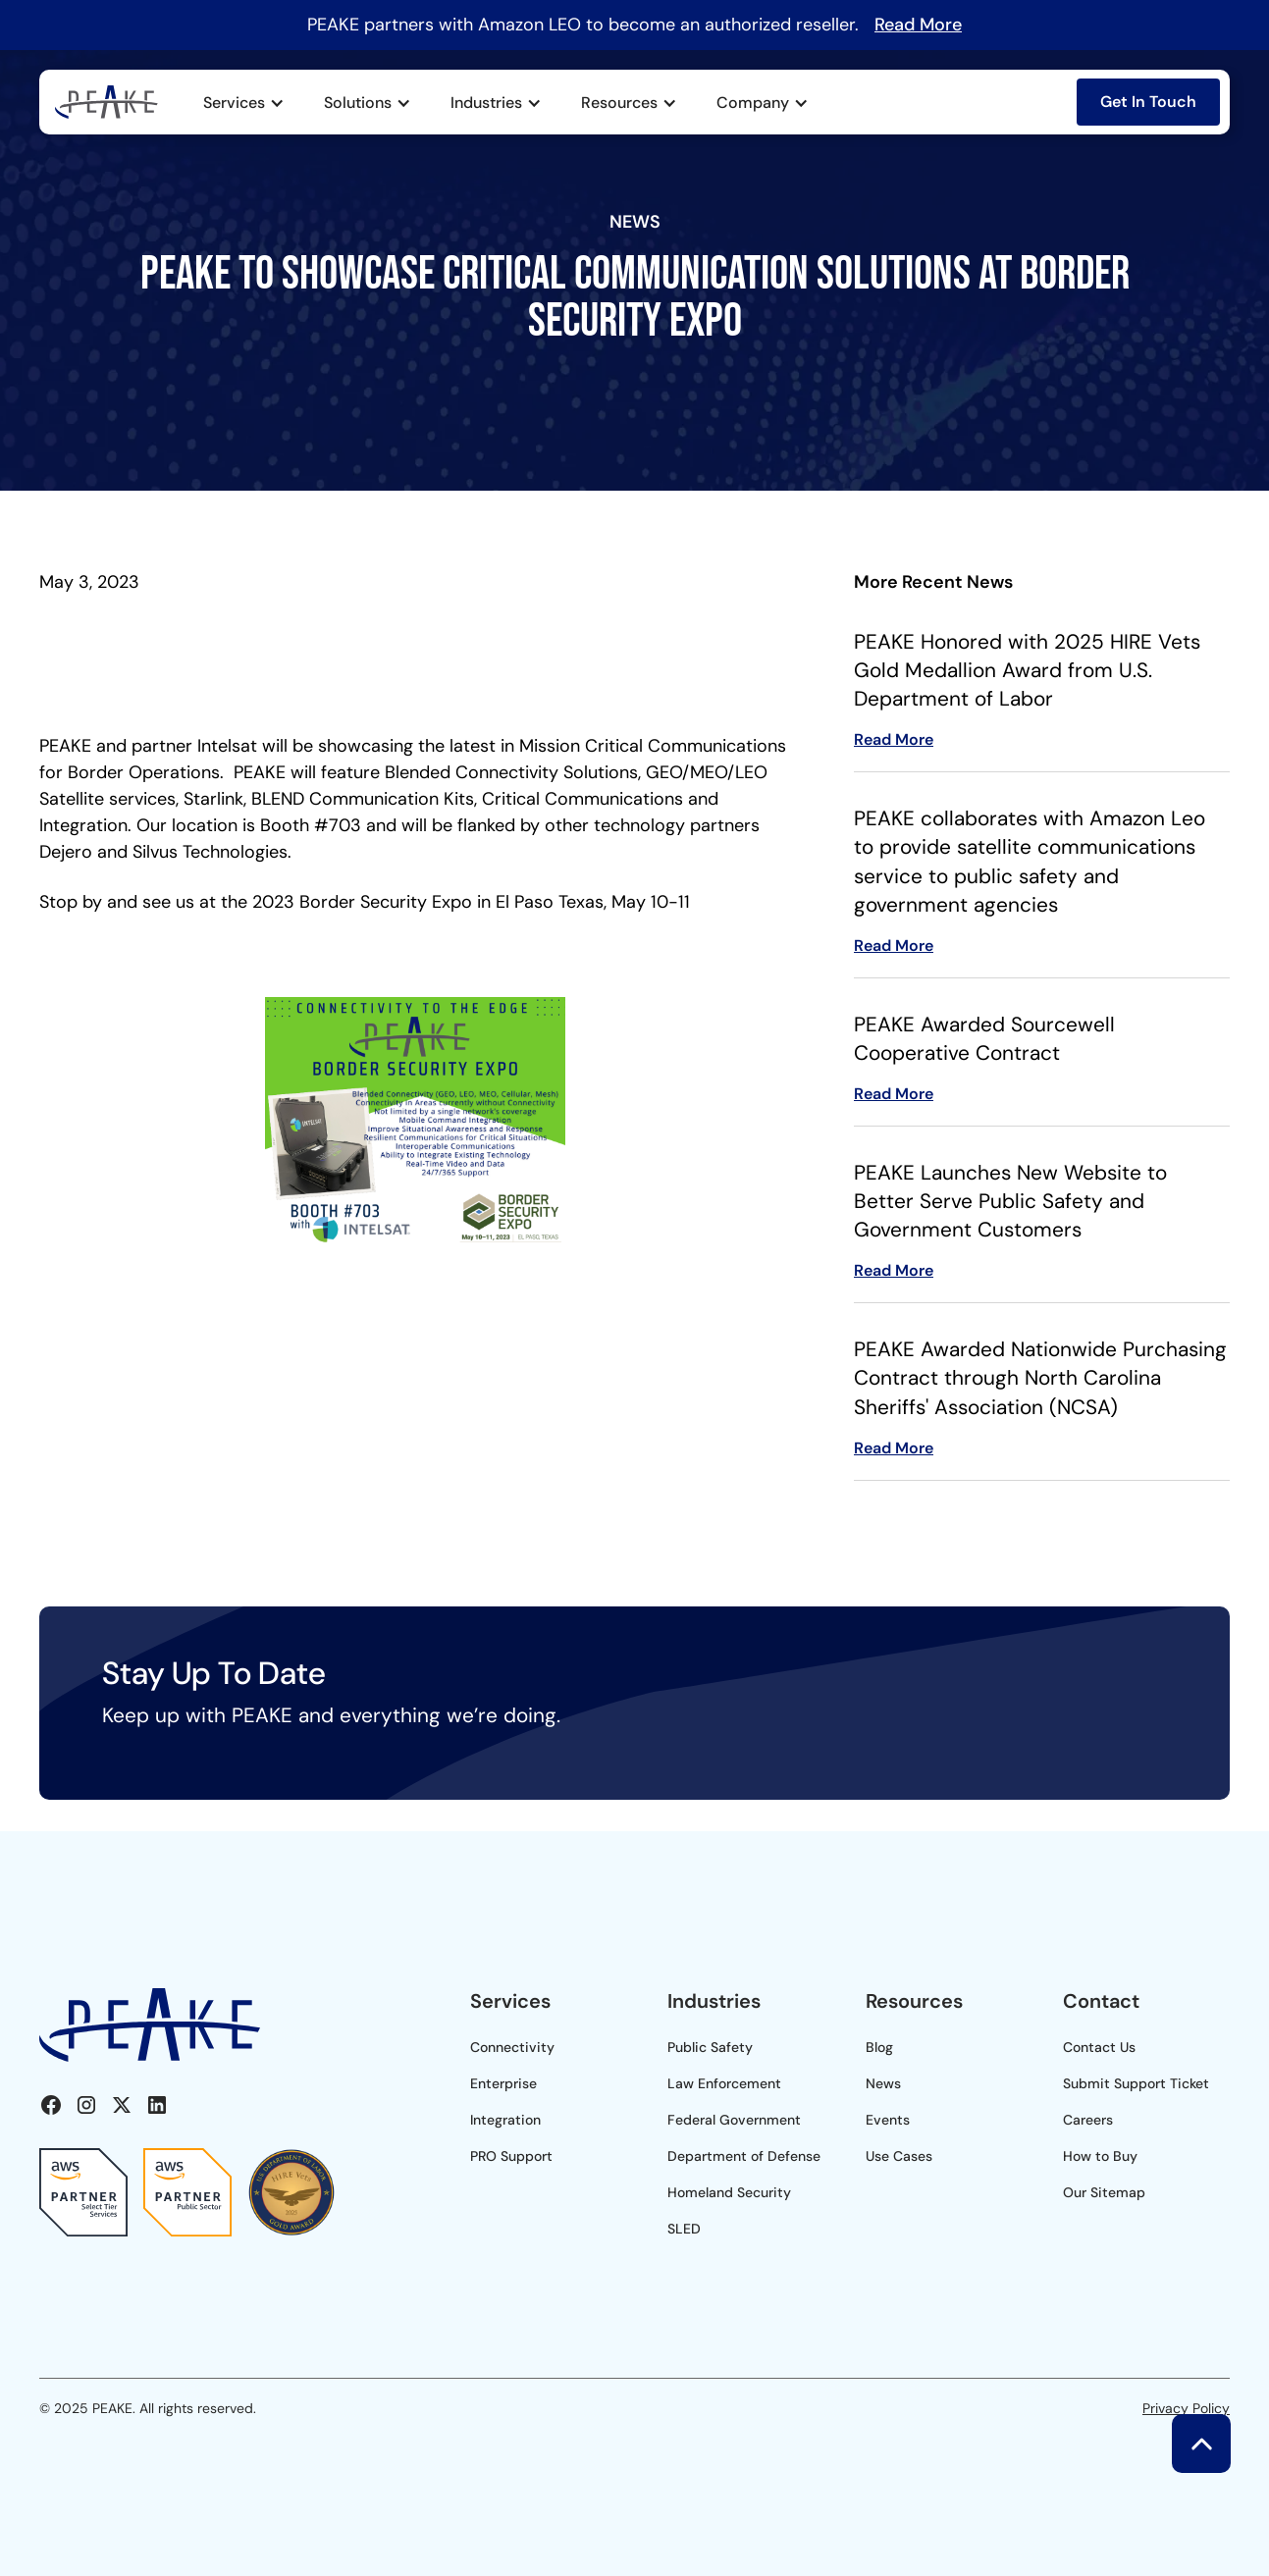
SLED (684, 2228)
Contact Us (1099, 2047)
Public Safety (710, 2047)
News (883, 2083)
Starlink (213, 799)
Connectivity (512, 2047)
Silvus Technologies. (211, 852)
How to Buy (1100, 2156)
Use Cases (899, 2156)
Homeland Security (729, 2192)
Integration (505, 2120)
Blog (879, 2047)
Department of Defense (743, 2156)
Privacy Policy (1186, 2408)
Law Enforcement (724, 2083)
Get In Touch (1148, 101)
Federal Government (734, 2120)
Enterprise (503, 2083)
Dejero (68, 852)
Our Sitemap (1104, 2192)
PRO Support (511, 2156)
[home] (106, 102)
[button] (244, 103)
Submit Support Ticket (1136, 2083)
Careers (1088, 2120)
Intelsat (224, 746)
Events (888, 2120)
